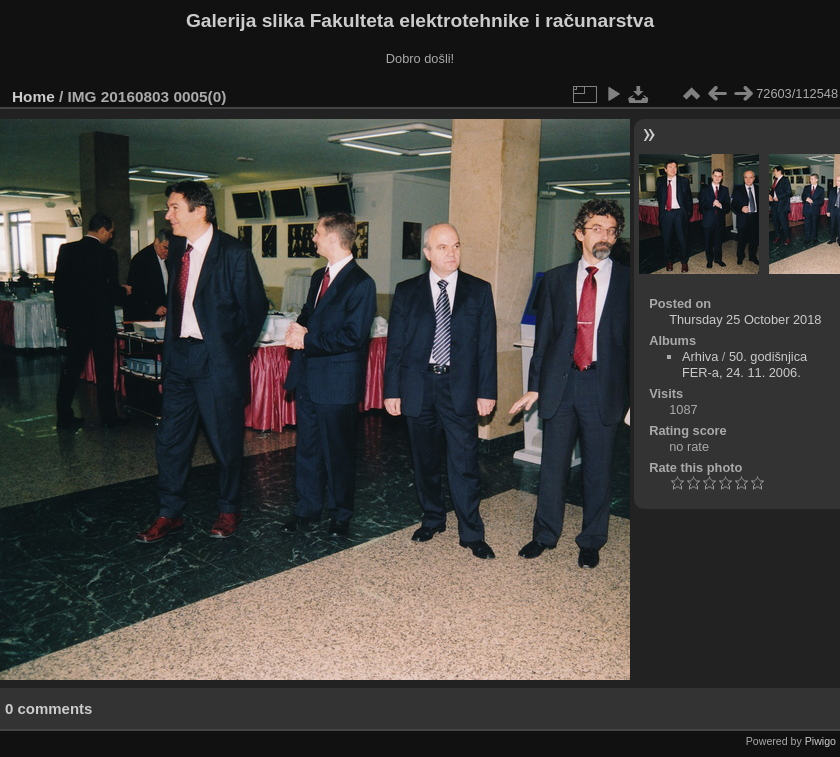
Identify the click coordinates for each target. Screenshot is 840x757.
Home (33, 96)
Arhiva (700, 356)
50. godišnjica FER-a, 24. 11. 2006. (744, 364)
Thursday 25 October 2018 (745, 319)
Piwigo (820, 741)
